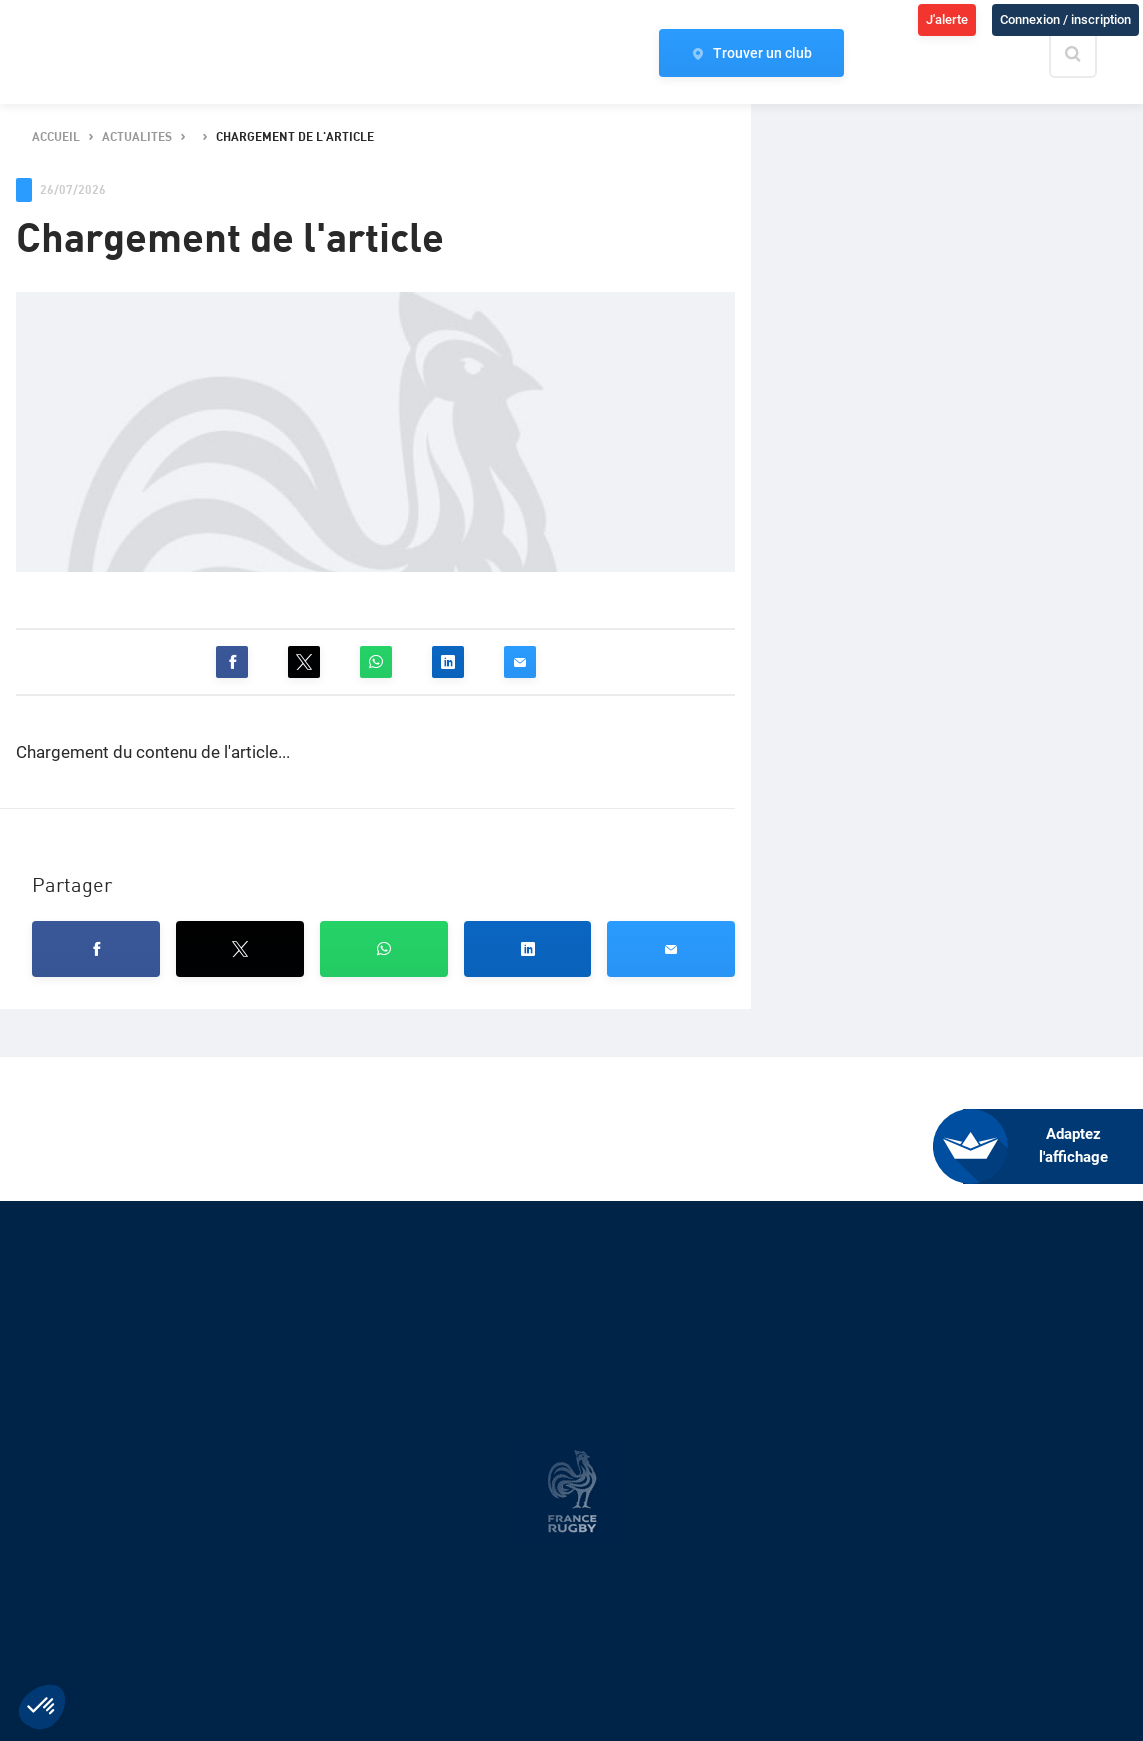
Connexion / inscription (1065, 19)
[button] (232, 662)
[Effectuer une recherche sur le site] (1090, 54)
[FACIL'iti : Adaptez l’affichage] (1053, 1146)
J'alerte (947, 19)
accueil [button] (56, 137)
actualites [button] (137, 137)
